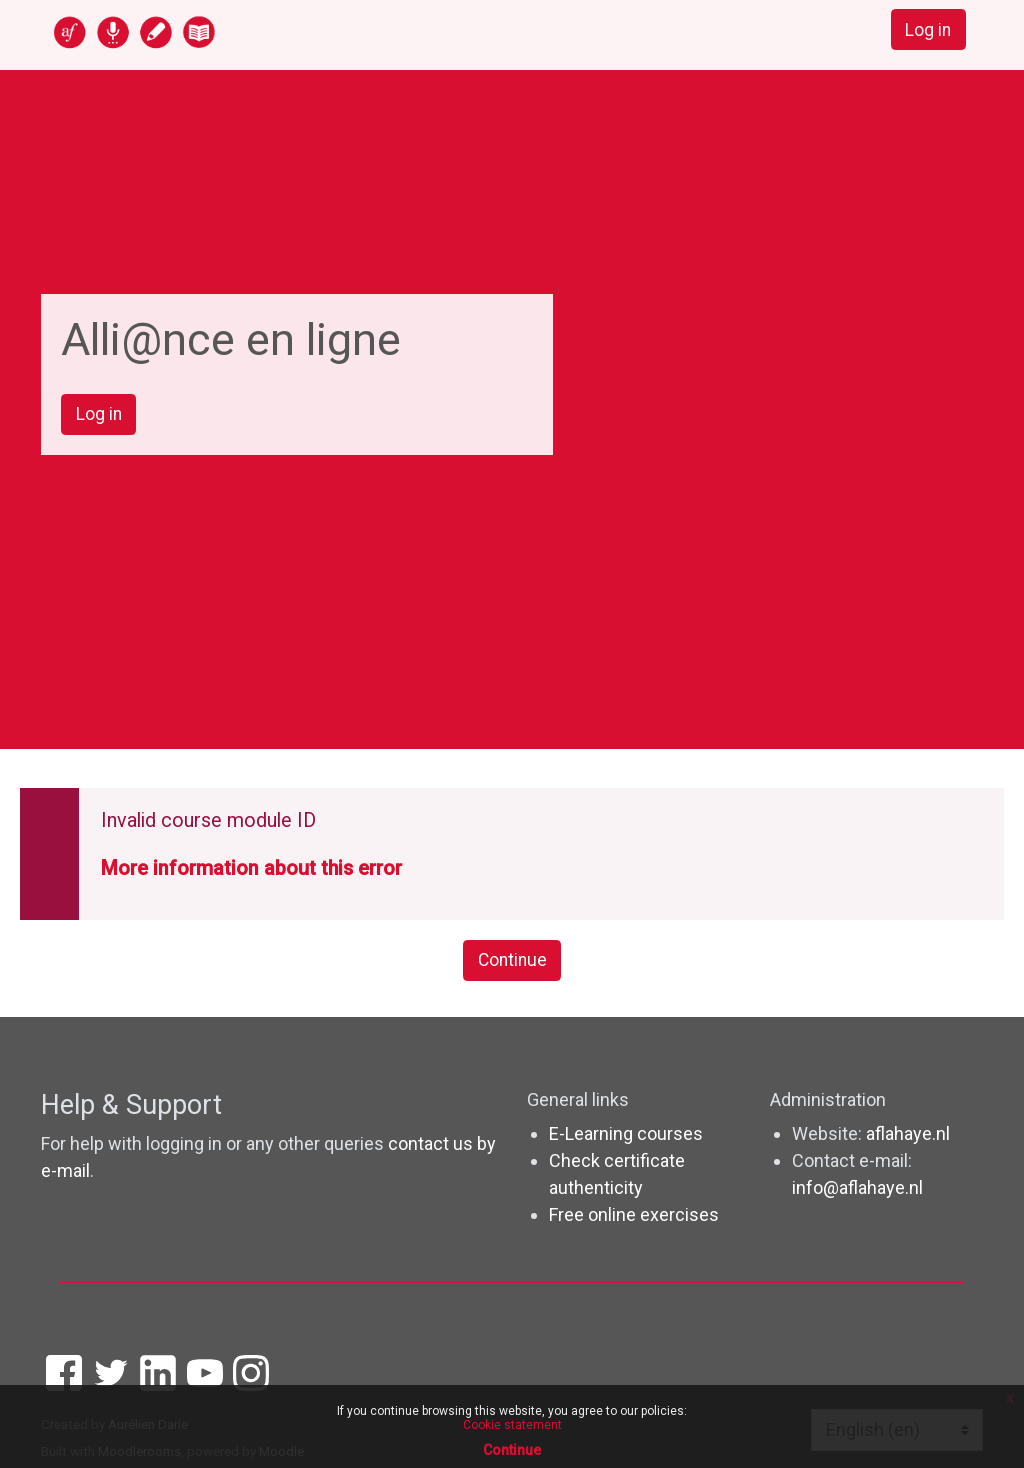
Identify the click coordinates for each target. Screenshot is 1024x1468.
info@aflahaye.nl (857, 1189)
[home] (212, 31)
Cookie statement (512, 1425)
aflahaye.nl (908, 1135)
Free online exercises (634, 1216)
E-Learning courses (626, 1135)
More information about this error (251, 870)
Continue (512, 962)
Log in (927, 30)
